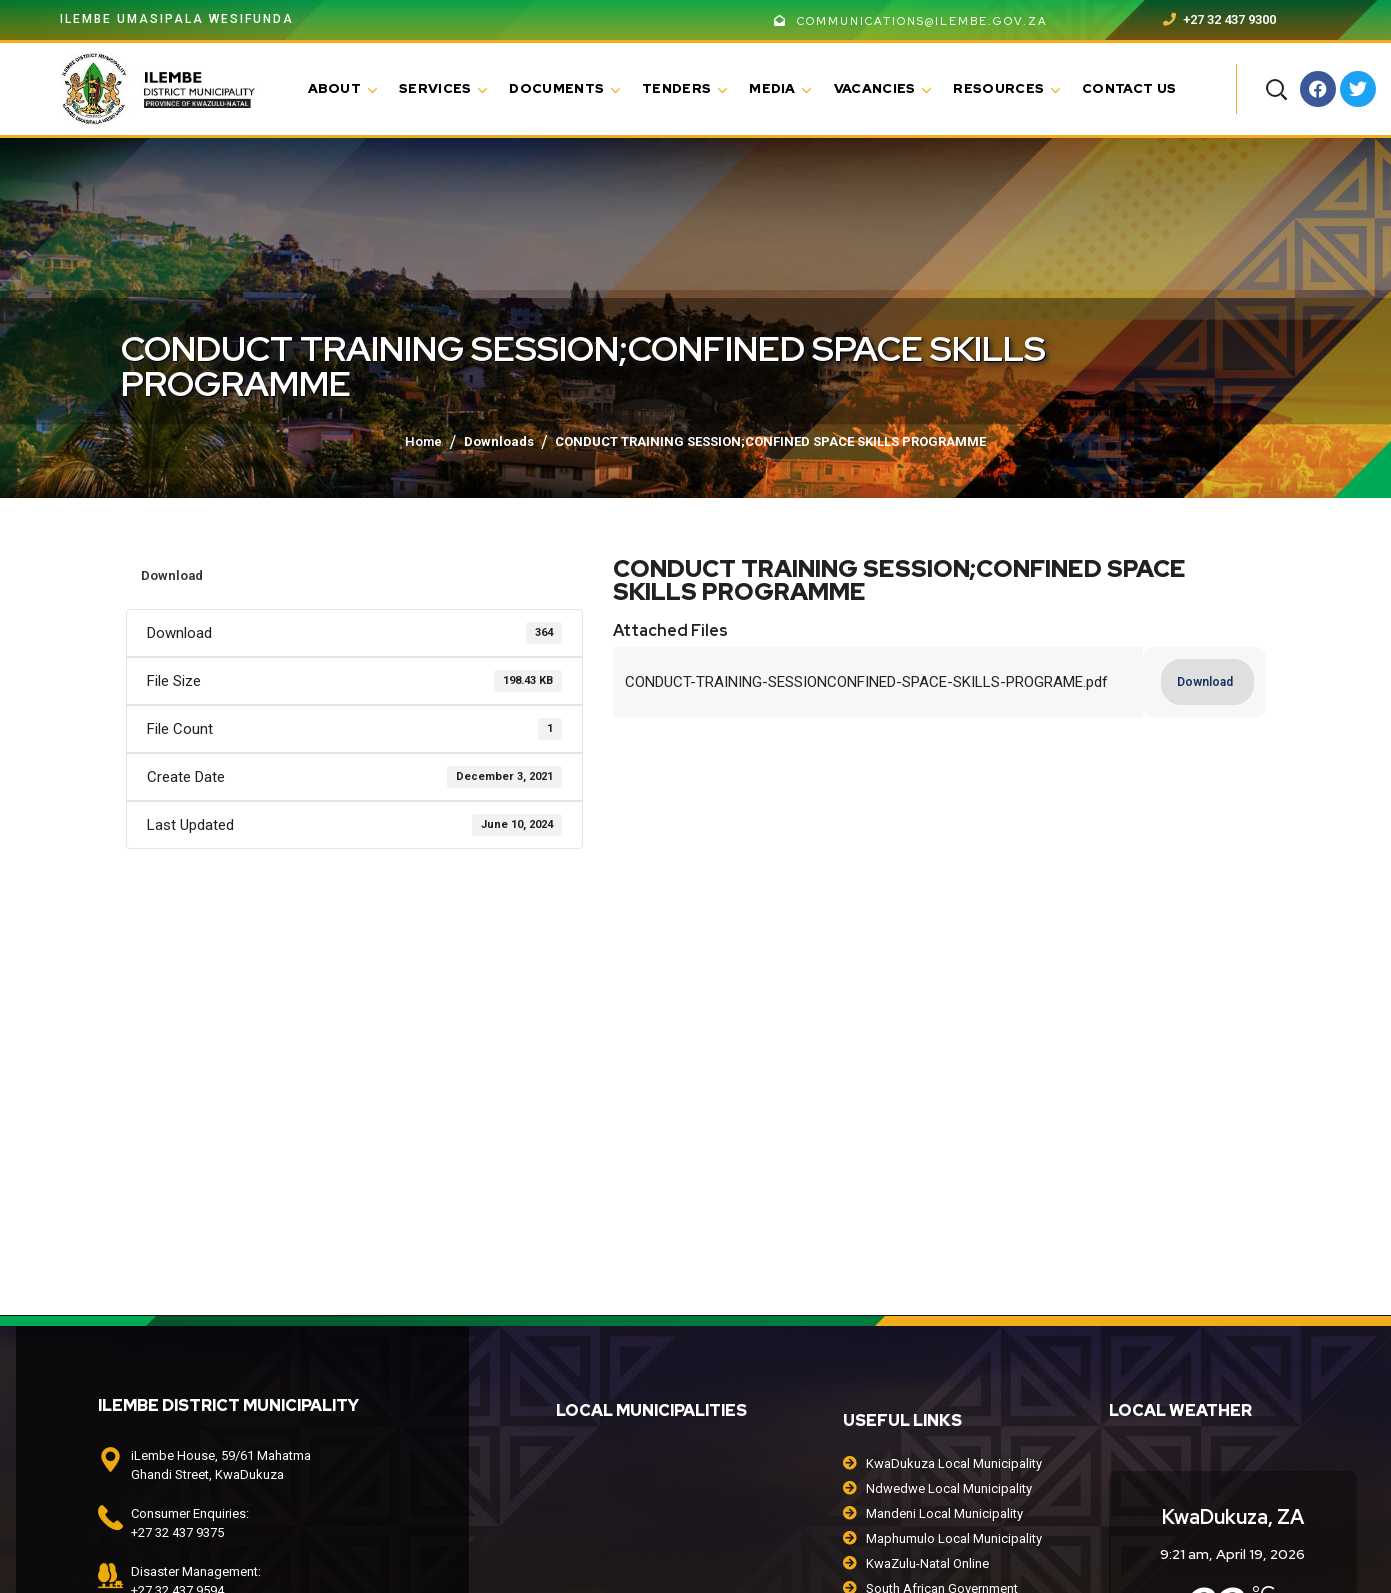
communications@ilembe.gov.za (911, 21)
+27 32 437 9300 (1219, 19)
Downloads (499, 441)
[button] (1276, 89)
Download (172, 575)
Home (423, 441)
